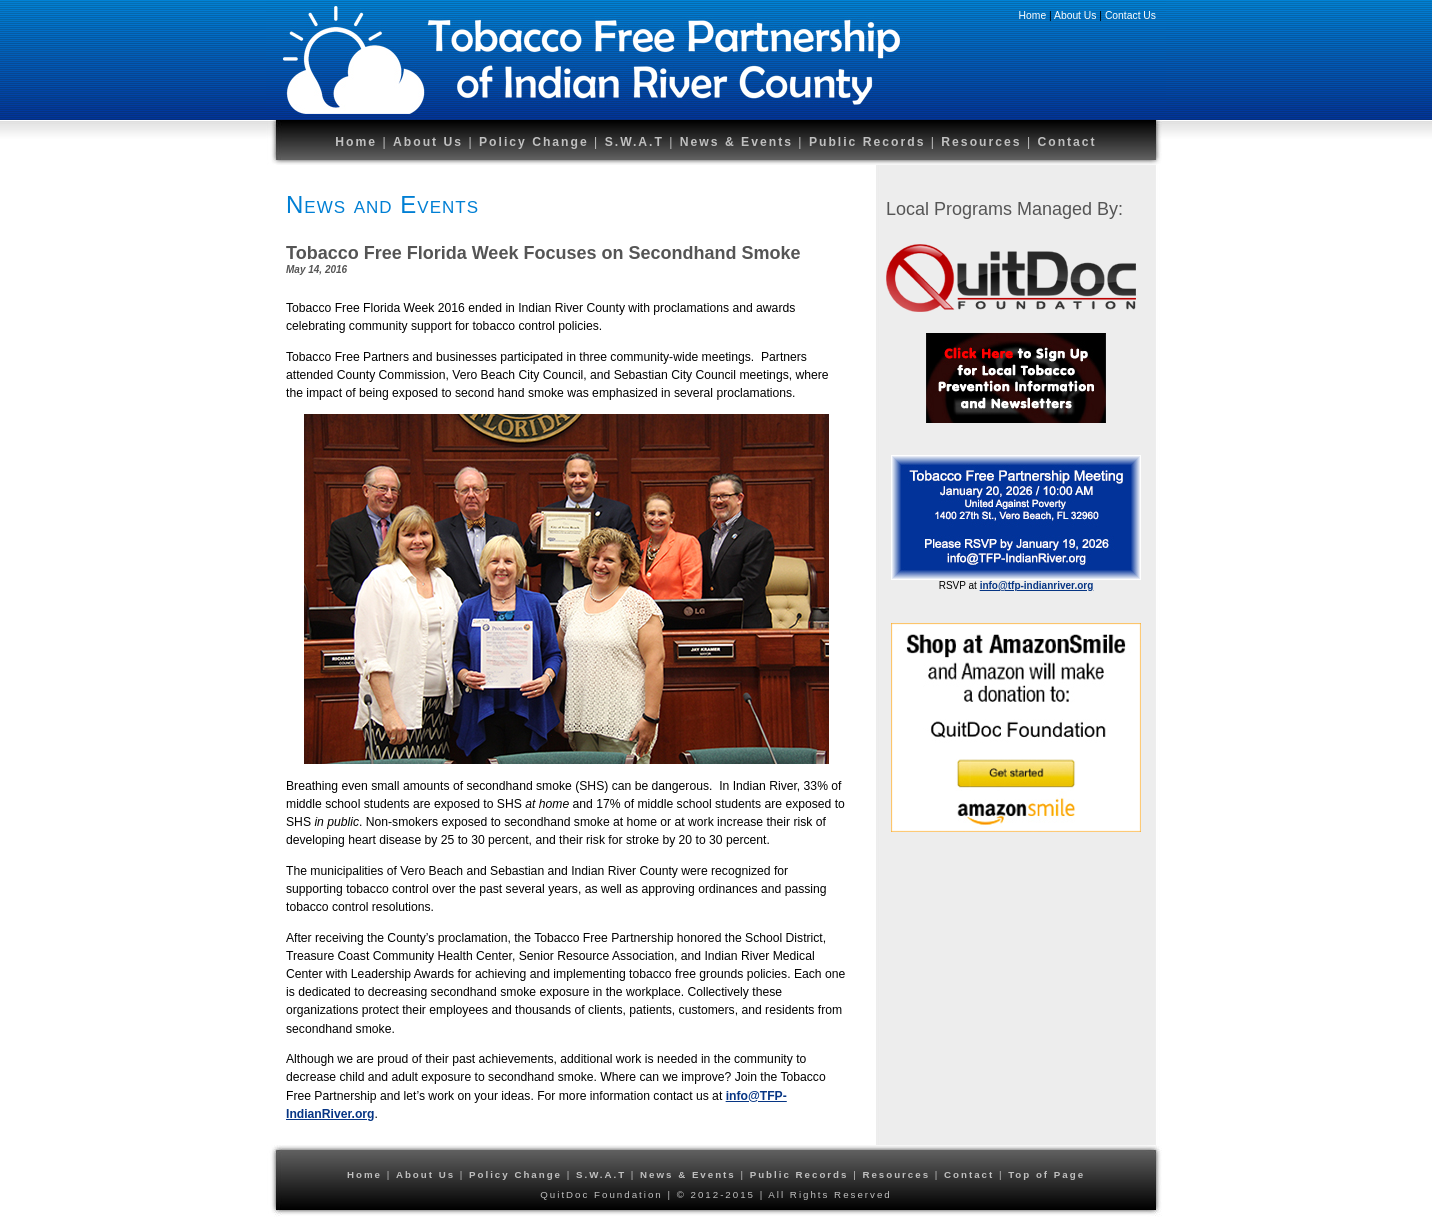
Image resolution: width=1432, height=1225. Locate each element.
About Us (1075, 15)
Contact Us (1130, 15)
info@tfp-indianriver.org (1037, 585)
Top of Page (1046, 1174)
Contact (1066, 142)
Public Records (870, 142)
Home (1033, 15)
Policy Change (534, 142)
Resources (984, 142)
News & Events (736, 142)
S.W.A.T (634, 142)
